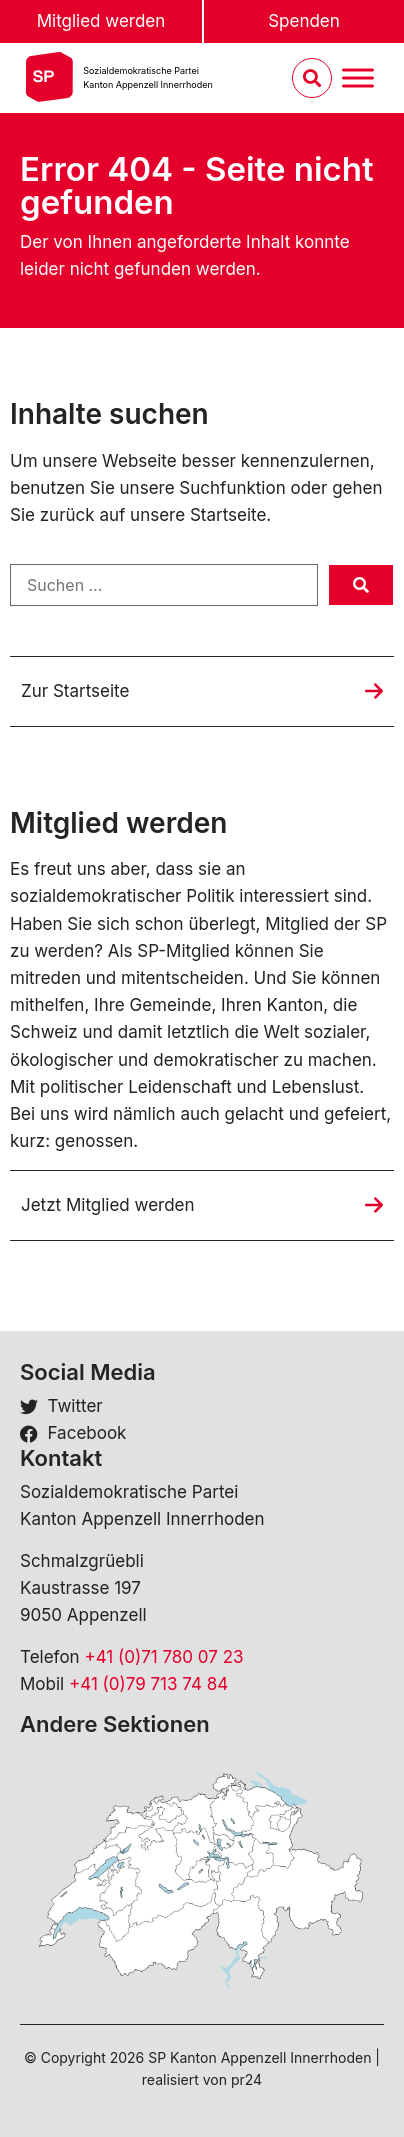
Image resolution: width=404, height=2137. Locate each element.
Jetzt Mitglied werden (108, 1205)
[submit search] (361, 585)
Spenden (304, 21)
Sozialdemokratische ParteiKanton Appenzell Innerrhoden (147, 77)
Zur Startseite (75, 691)
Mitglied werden (101, 21)
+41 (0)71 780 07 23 (163, 1657)
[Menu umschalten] (358, 78)
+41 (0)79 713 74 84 (148, 1684)
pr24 (246, 2079)
